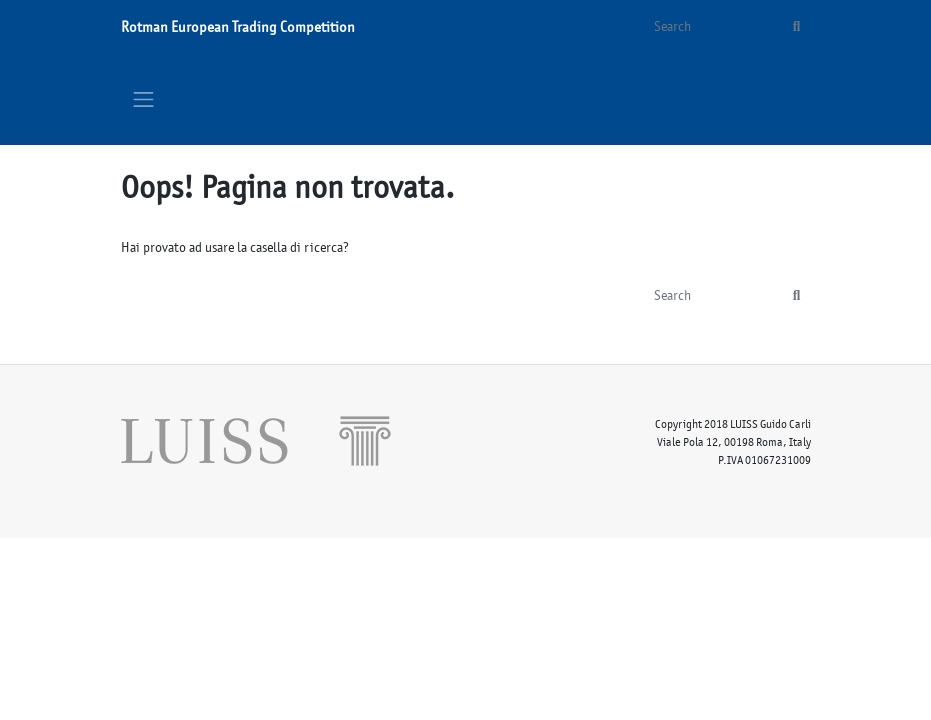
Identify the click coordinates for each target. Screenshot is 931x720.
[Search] (711, 27)
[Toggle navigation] (144, 99)
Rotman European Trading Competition (238, 27)
